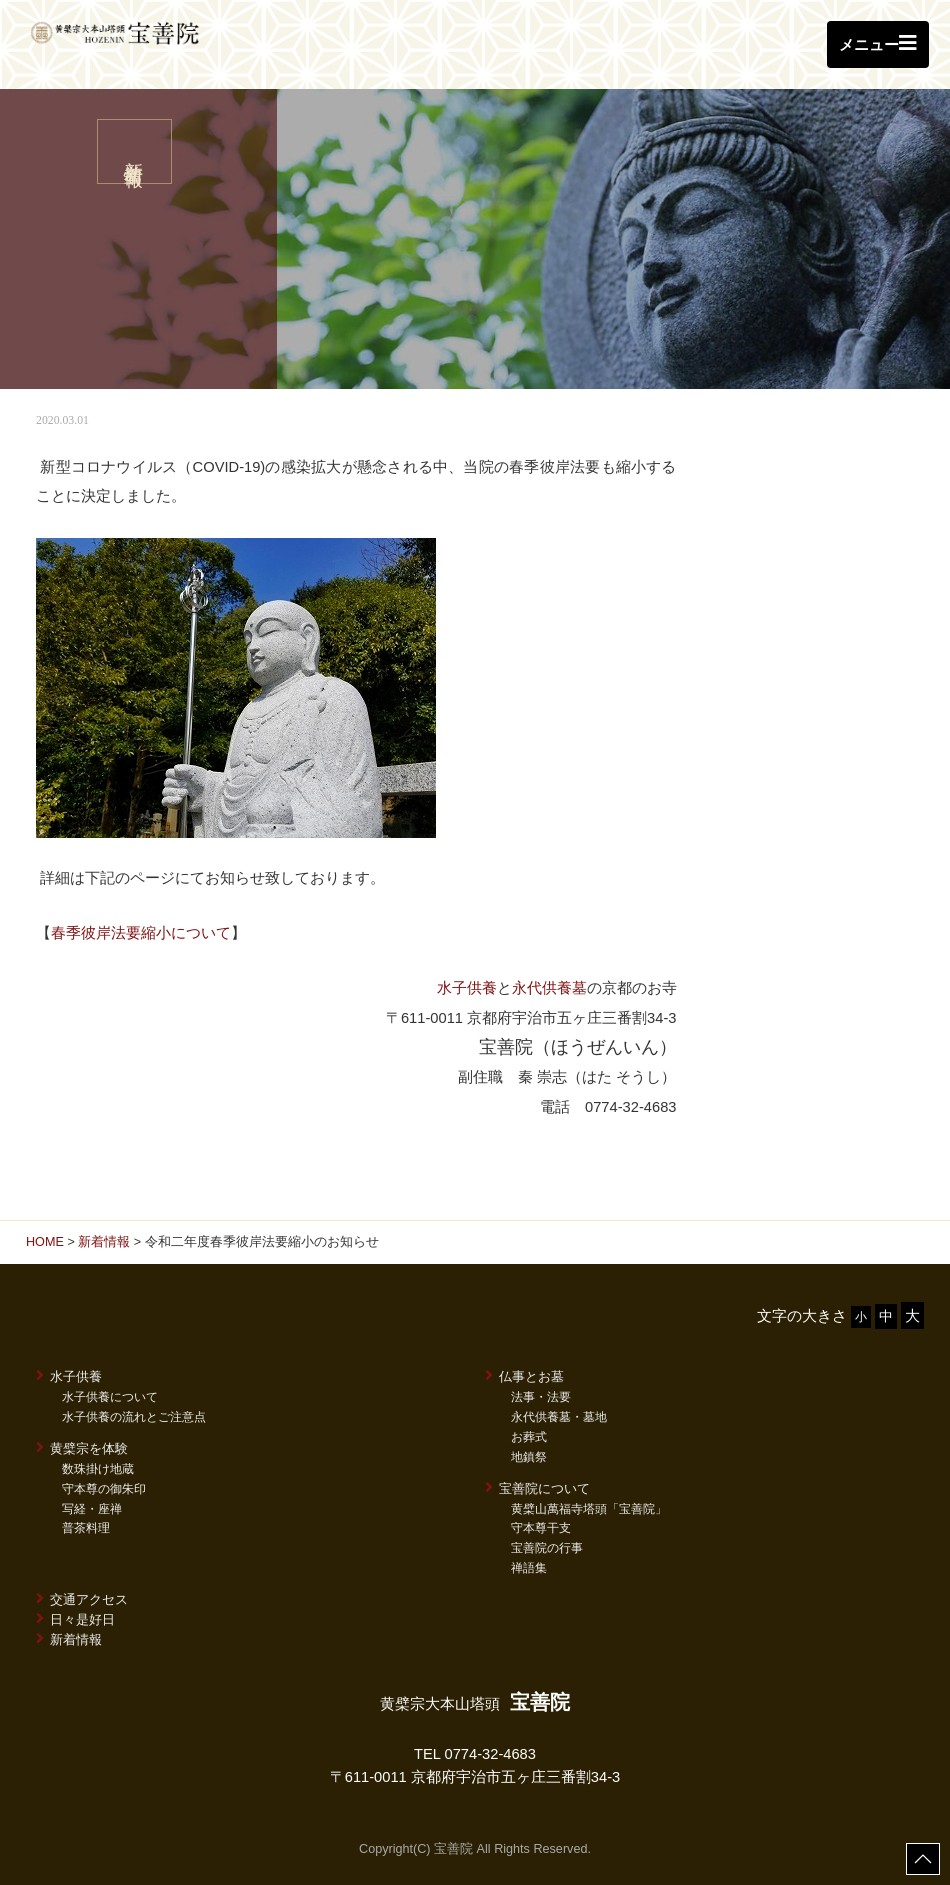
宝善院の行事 (547, 1548)
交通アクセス (82, 1599)
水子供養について (110, 1397)
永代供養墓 (549, 988)
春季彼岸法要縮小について (141, 933)
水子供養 (467, 988)
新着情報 (104, 1242)
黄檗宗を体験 (82, 1448)
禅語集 (529, 1568)
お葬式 (529, 1437)
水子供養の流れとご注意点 (134, 1417)
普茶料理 (86, 1528)
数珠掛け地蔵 (98, 1469)
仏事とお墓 (524, 1376)
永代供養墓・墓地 (559, 1417)
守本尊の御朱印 (104, 1489)
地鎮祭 (529, 1457)
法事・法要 (541, 1397)
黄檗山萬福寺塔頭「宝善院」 (589, 1509)
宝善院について (537, 1488)
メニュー (878, 43)
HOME (45, 1242)
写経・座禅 (92, 1509)
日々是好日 (75, 1619)
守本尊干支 (541, 1528)
